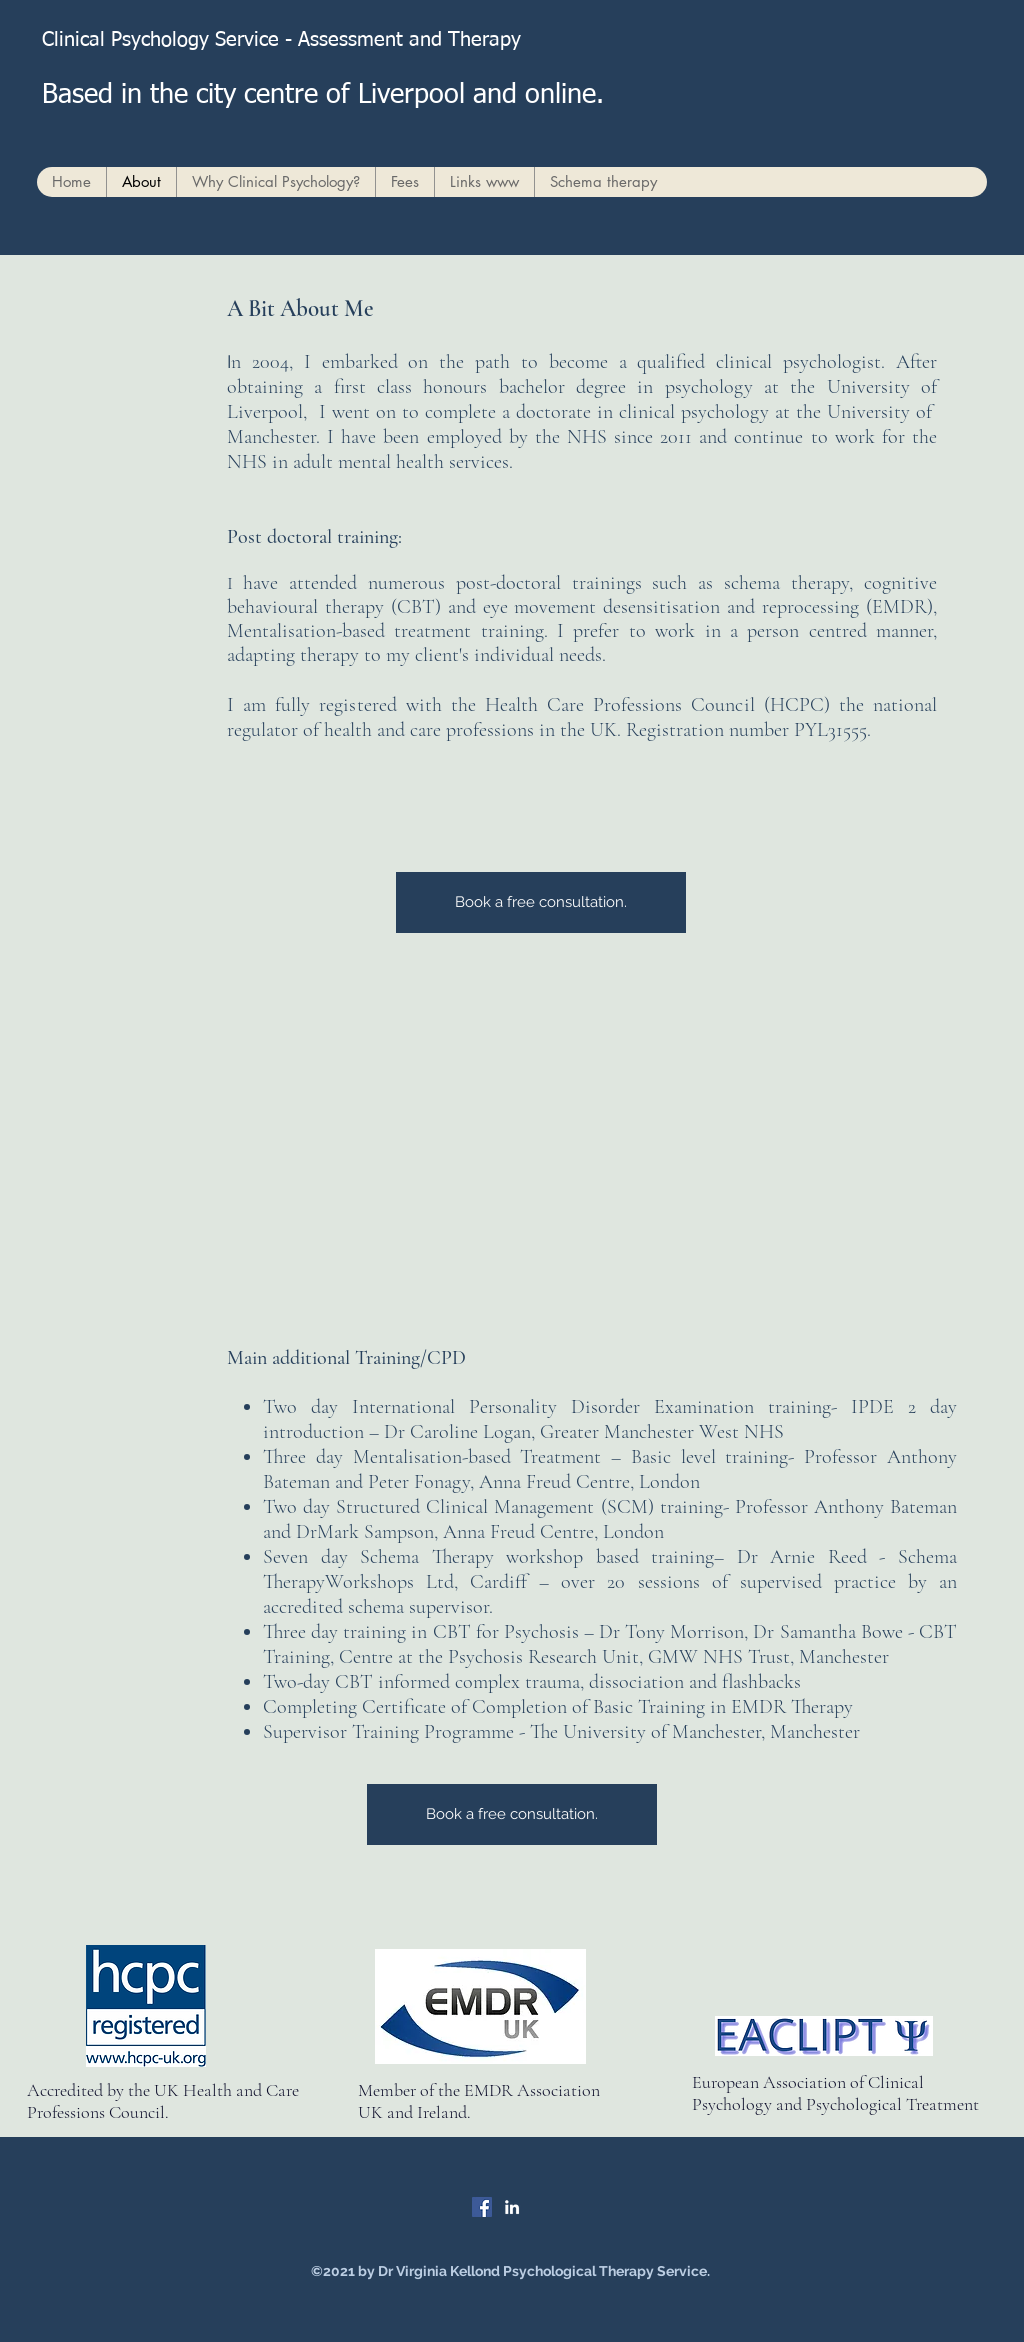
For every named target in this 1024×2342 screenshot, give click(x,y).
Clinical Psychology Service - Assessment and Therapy (290, 40)
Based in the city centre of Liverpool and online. (323, 95)
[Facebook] (482, 2207)
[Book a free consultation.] (541, 902)
